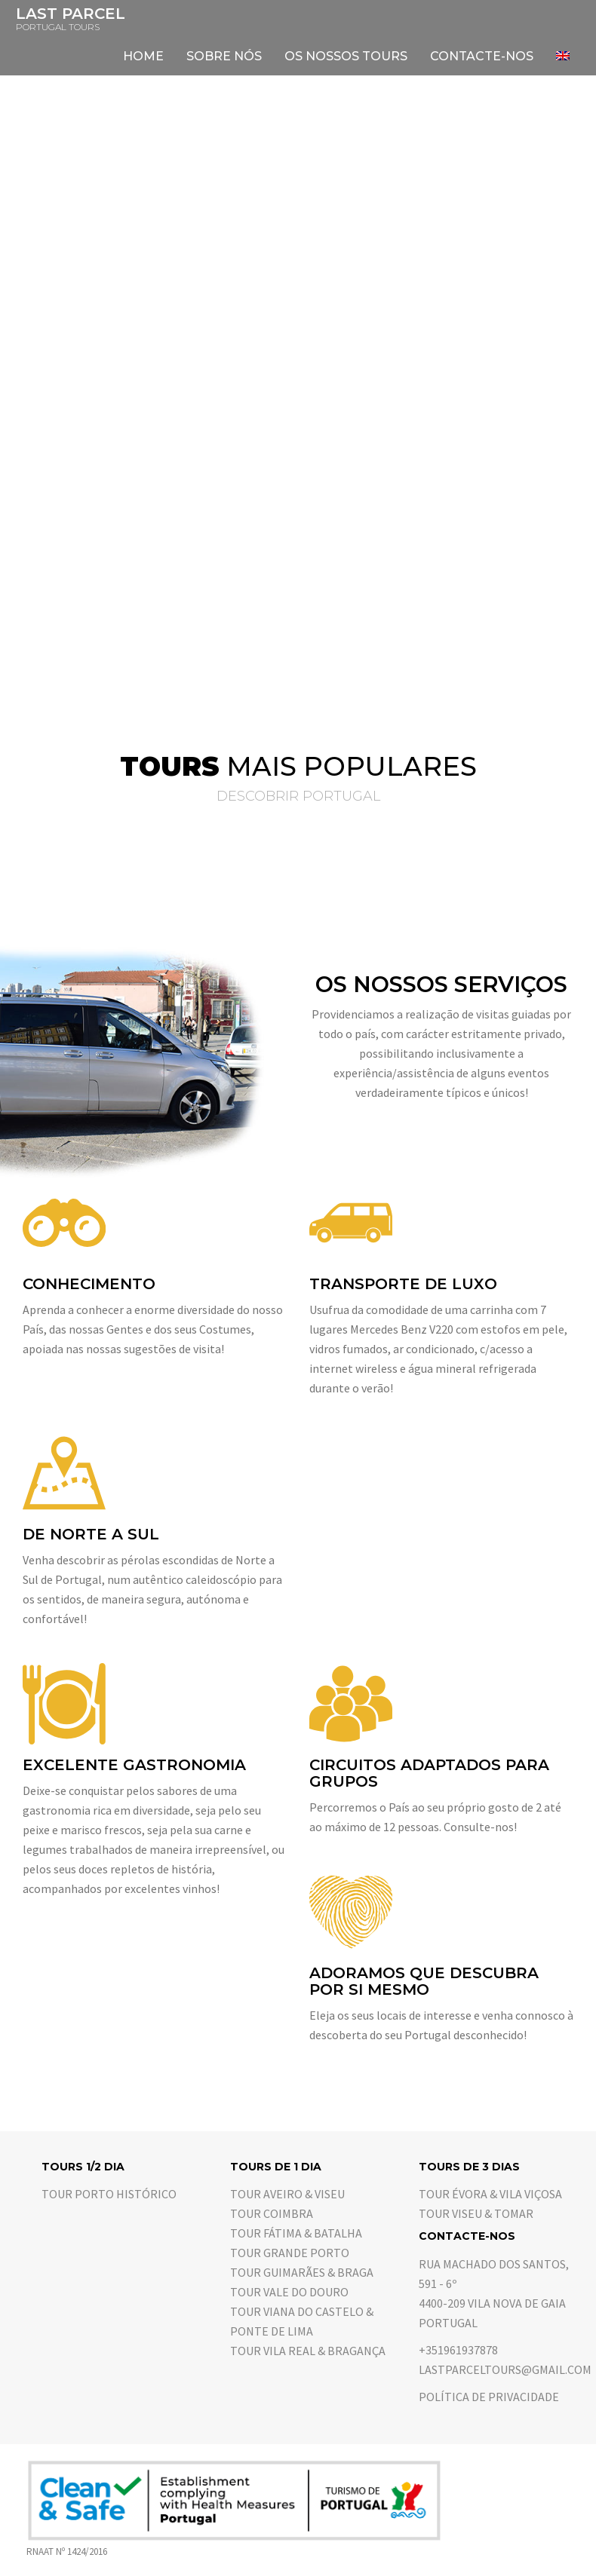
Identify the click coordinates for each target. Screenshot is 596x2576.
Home (143, 56)
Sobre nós (224, 56)
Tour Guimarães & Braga (301, 2272)
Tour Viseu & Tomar (476, 2213)
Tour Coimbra (271, 2213)
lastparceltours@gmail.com (505, 2369)
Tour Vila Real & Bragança (308, 2350)
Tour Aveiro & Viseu (287, 2193)
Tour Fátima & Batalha (296, 2233)
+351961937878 (458, 2349)
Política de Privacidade (489, 2396)
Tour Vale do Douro (289, 2291)
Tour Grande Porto (289, 2252)
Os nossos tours (345, 56)
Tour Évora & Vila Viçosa (490, 2193)
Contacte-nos (481, 56)
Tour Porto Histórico (109, 2193)
